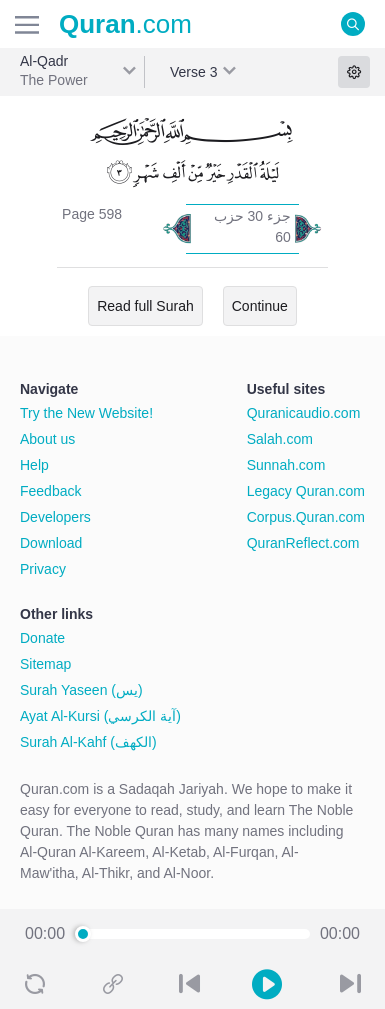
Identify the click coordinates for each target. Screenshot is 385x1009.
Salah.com (280, 439)
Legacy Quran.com (306, 491)
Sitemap (45, 664)
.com (125, 24)
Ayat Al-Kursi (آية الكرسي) (100, 716)
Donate (42, 638)
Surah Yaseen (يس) (81, 690)
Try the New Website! (86, 413)
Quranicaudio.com (304, 413)
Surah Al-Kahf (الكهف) (88, 742)
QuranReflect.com (303, 543)
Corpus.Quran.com (306, 517)
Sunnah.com (286, 465)
